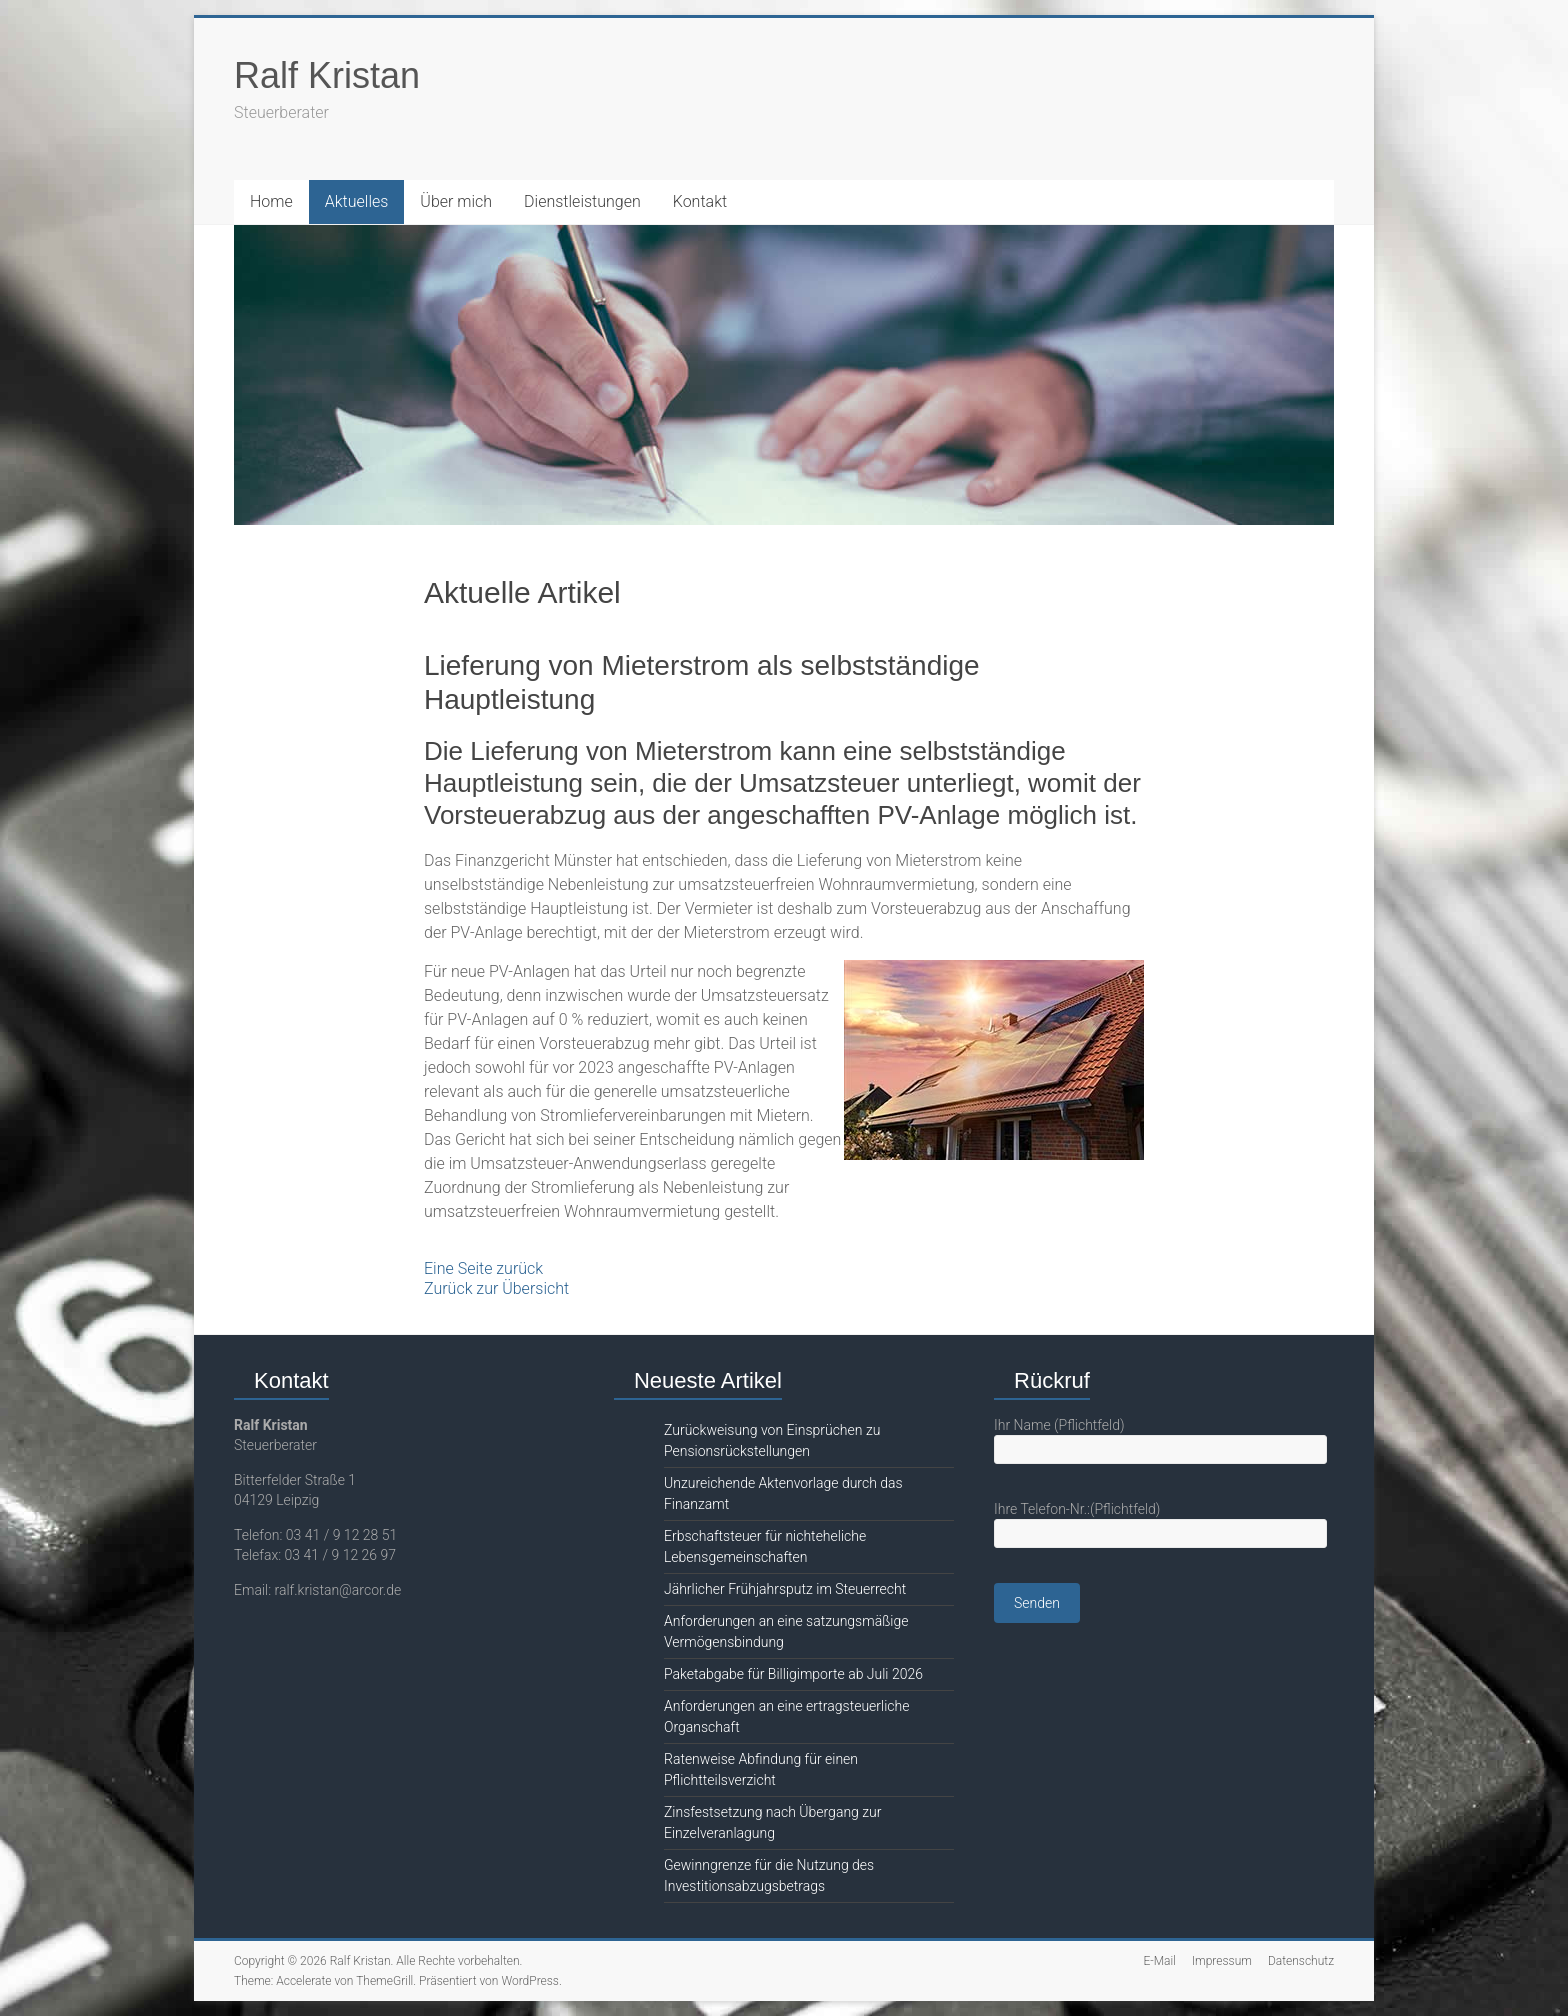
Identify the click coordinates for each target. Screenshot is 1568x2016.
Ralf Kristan (327, 75)
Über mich (456, 201)
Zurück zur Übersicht (496, 1288)
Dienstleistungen (582, 201)
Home (271, 201)
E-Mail (1159, 1961)
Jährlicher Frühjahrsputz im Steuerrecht (785, 1589)
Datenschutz (1301, 1961)
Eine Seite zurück (483, 1268)
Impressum (1222, 1961)
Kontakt (700, 201)
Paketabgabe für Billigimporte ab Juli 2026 (793, 1674)
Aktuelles (357, 201)
